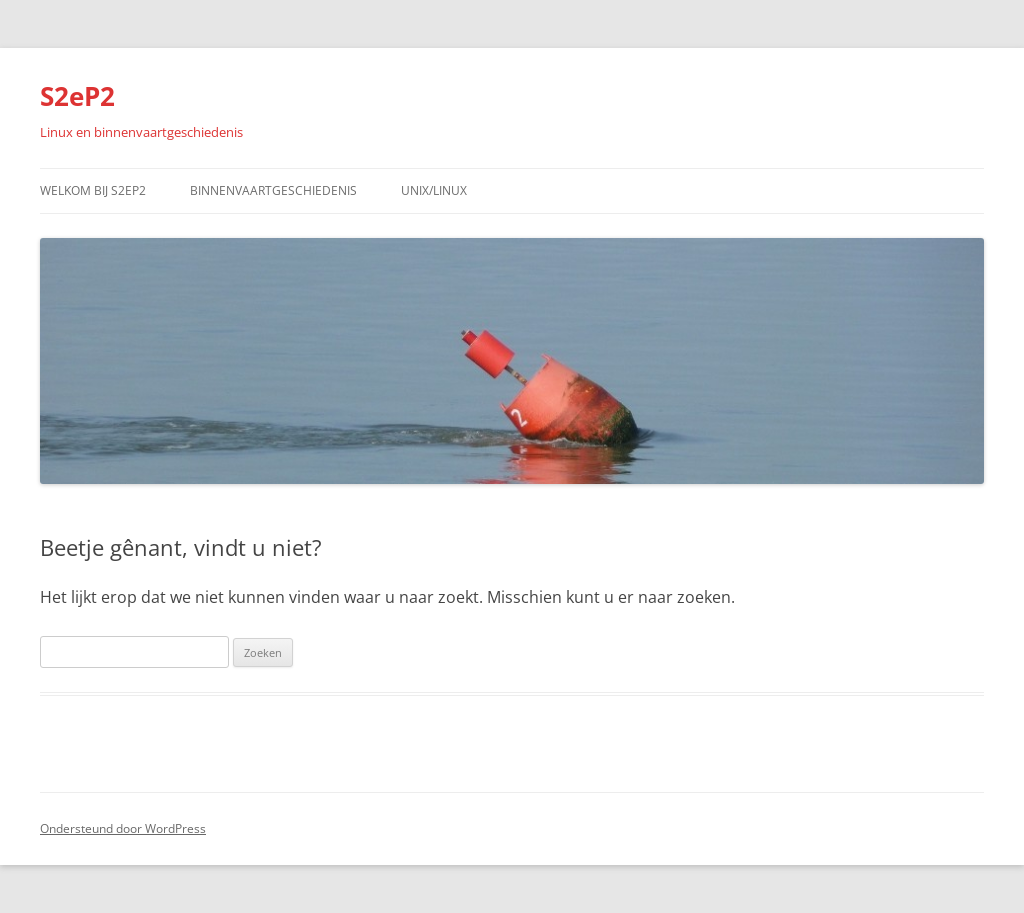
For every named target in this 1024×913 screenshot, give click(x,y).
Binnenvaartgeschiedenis (273, 190)
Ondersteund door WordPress (123, 828)
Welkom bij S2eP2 (93, 190)
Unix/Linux (434, 190)
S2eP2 (77, 96)
